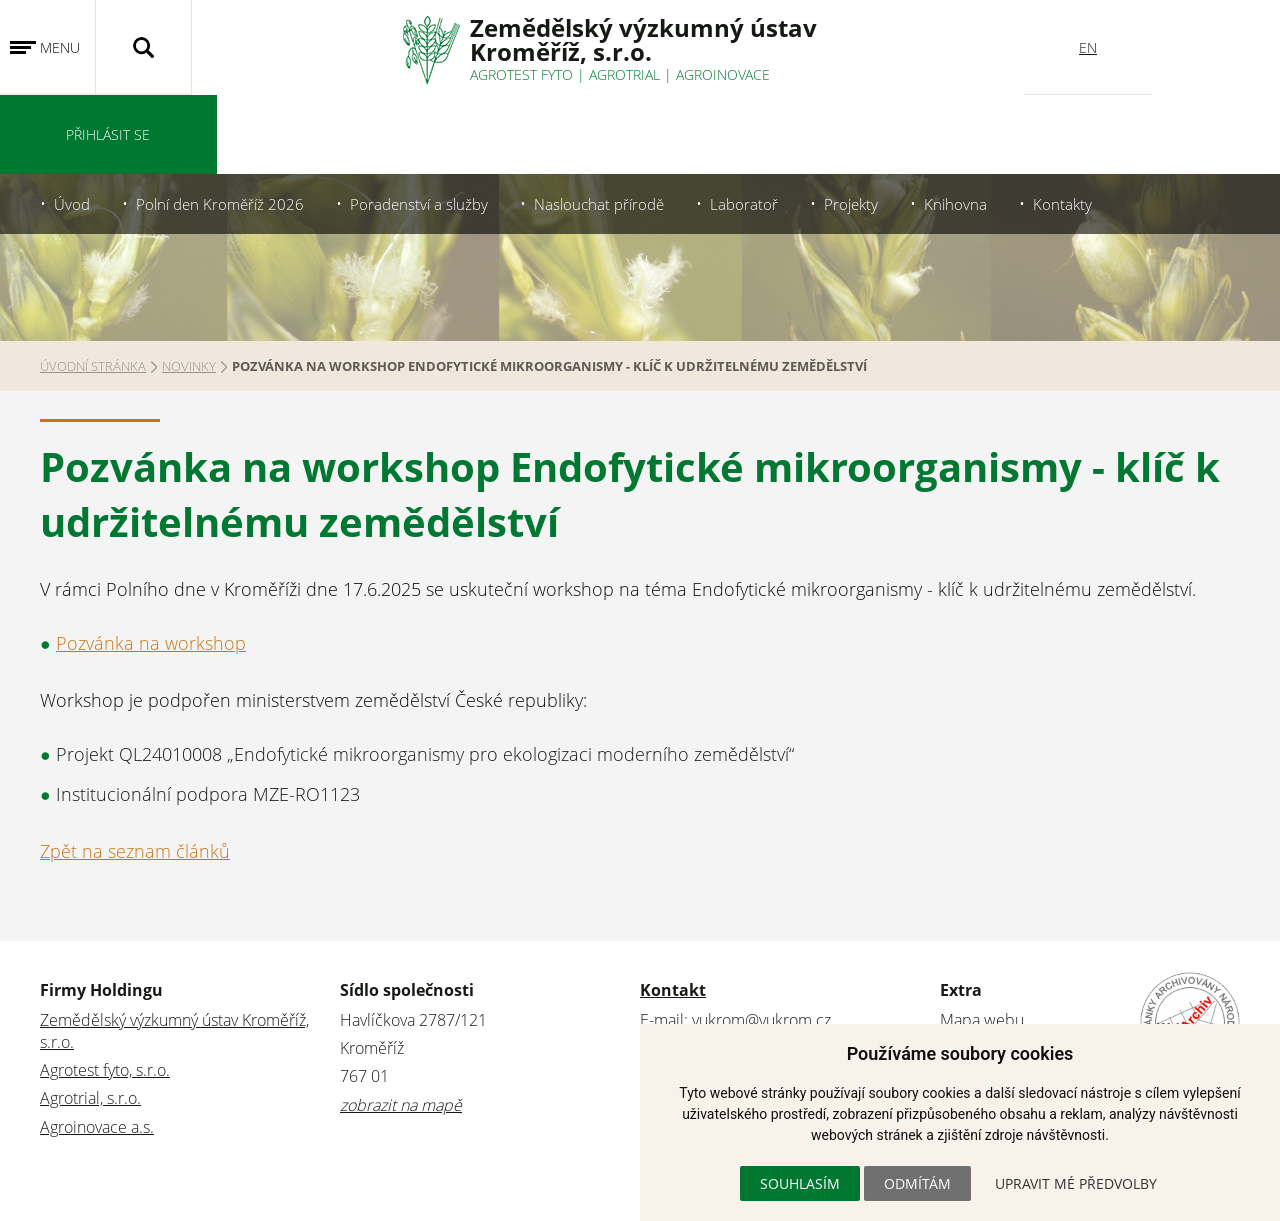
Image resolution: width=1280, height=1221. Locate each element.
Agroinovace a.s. (97, 1047)
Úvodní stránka (93, 287)
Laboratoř (765, 125)
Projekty (874, 125)
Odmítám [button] (917, 1183)
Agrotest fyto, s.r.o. (105, 991)
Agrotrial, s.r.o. (90, 1019)
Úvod (73, 125)
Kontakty (1089, 125)
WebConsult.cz (149, 1194)
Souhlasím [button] (800, 1183)
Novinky (189, 287)
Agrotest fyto (521, 74)
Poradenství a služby (430, 125)
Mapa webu (982, 940)
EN (1088, 47)
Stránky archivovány (1009, 969)
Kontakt (673, 910)
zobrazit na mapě (401, 1025)
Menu (60, 47)
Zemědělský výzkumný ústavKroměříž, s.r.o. (643, 39)
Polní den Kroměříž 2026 (225, 125)
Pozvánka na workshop (151, 564)
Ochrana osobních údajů (1026, 997)
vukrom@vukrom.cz (761, 940)
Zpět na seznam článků (135, 772)
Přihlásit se (1216, 47)
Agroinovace (723, 74)
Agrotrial (624, 74)
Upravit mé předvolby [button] (1076, 1183)
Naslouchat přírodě (616, 125)
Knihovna (981, 125)
